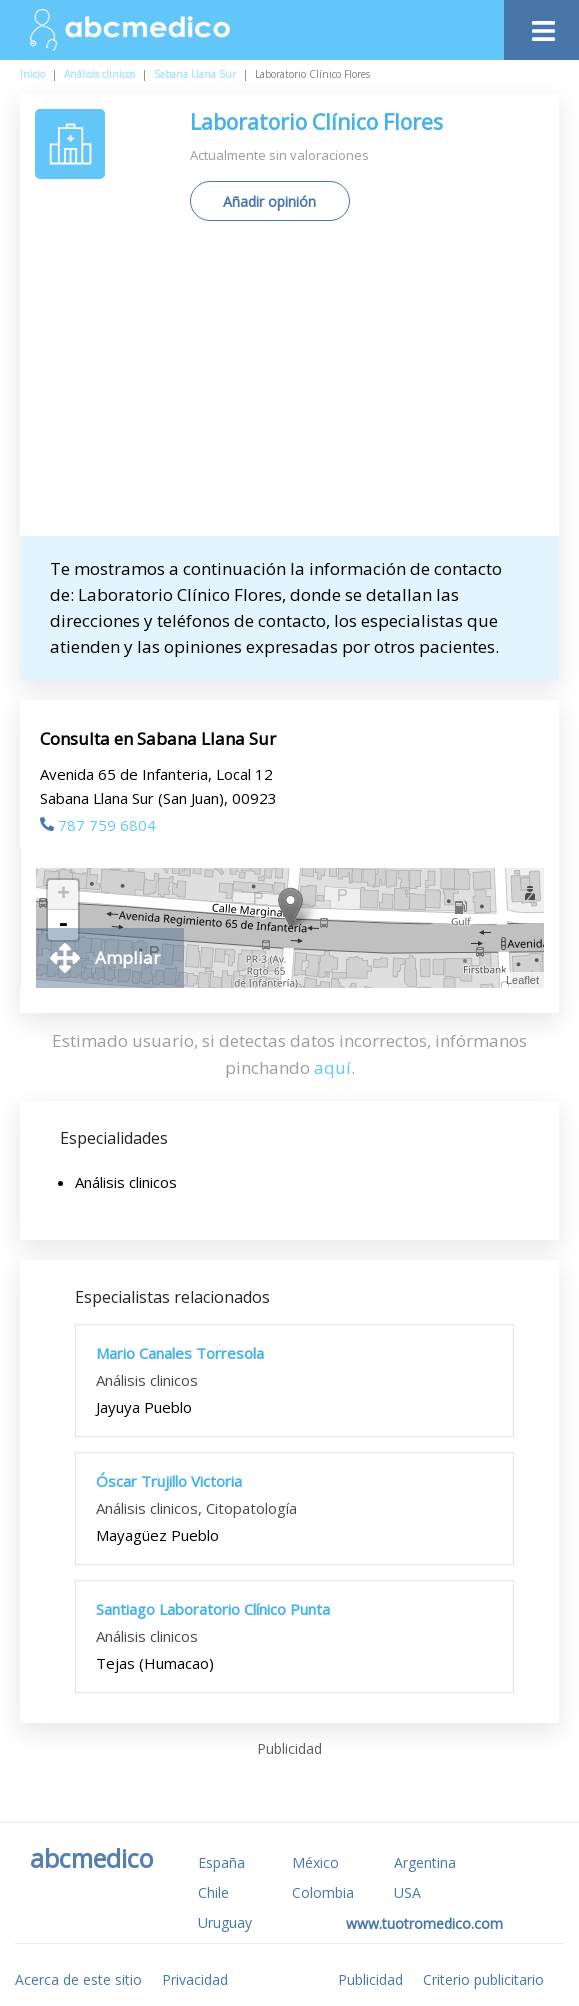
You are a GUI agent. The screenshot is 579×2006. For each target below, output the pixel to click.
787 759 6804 (98, 825)
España (221, 1862)
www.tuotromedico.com (424, 1923)
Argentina (425, 1862)
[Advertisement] (307, 386)
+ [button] (63, 895)
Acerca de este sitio (78, 1979)
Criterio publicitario (483, 1979)
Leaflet (522, 980)
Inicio (32, 74)
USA (407, 1892)
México (315, 1862)
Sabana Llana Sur (195, 74)
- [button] (63, 925)
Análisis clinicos (99, 74)
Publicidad (370, 1979)
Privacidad (195, 1979)
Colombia (323, 1892)
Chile (213, 1892)
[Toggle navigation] (541, 25)
